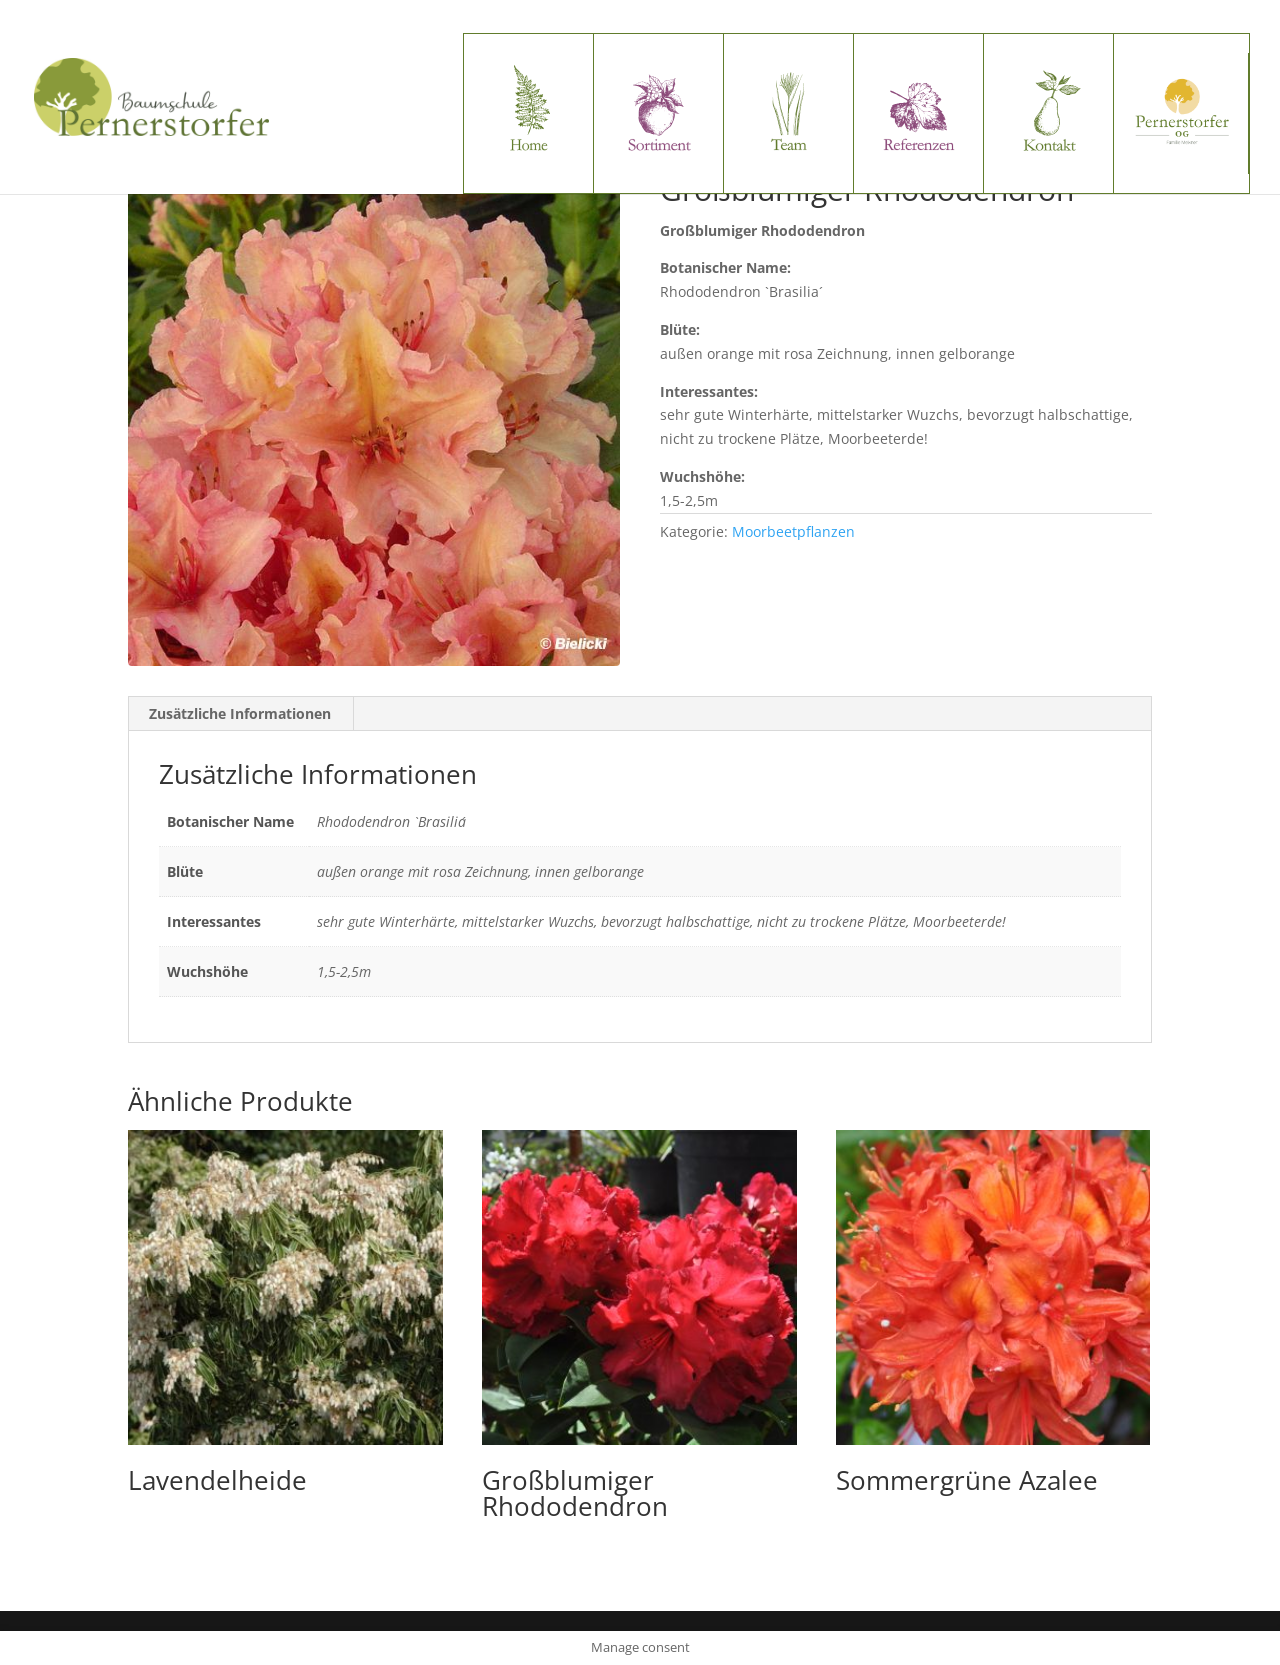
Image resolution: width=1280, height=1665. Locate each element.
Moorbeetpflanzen (793, 531)
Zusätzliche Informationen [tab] (240, 713)
